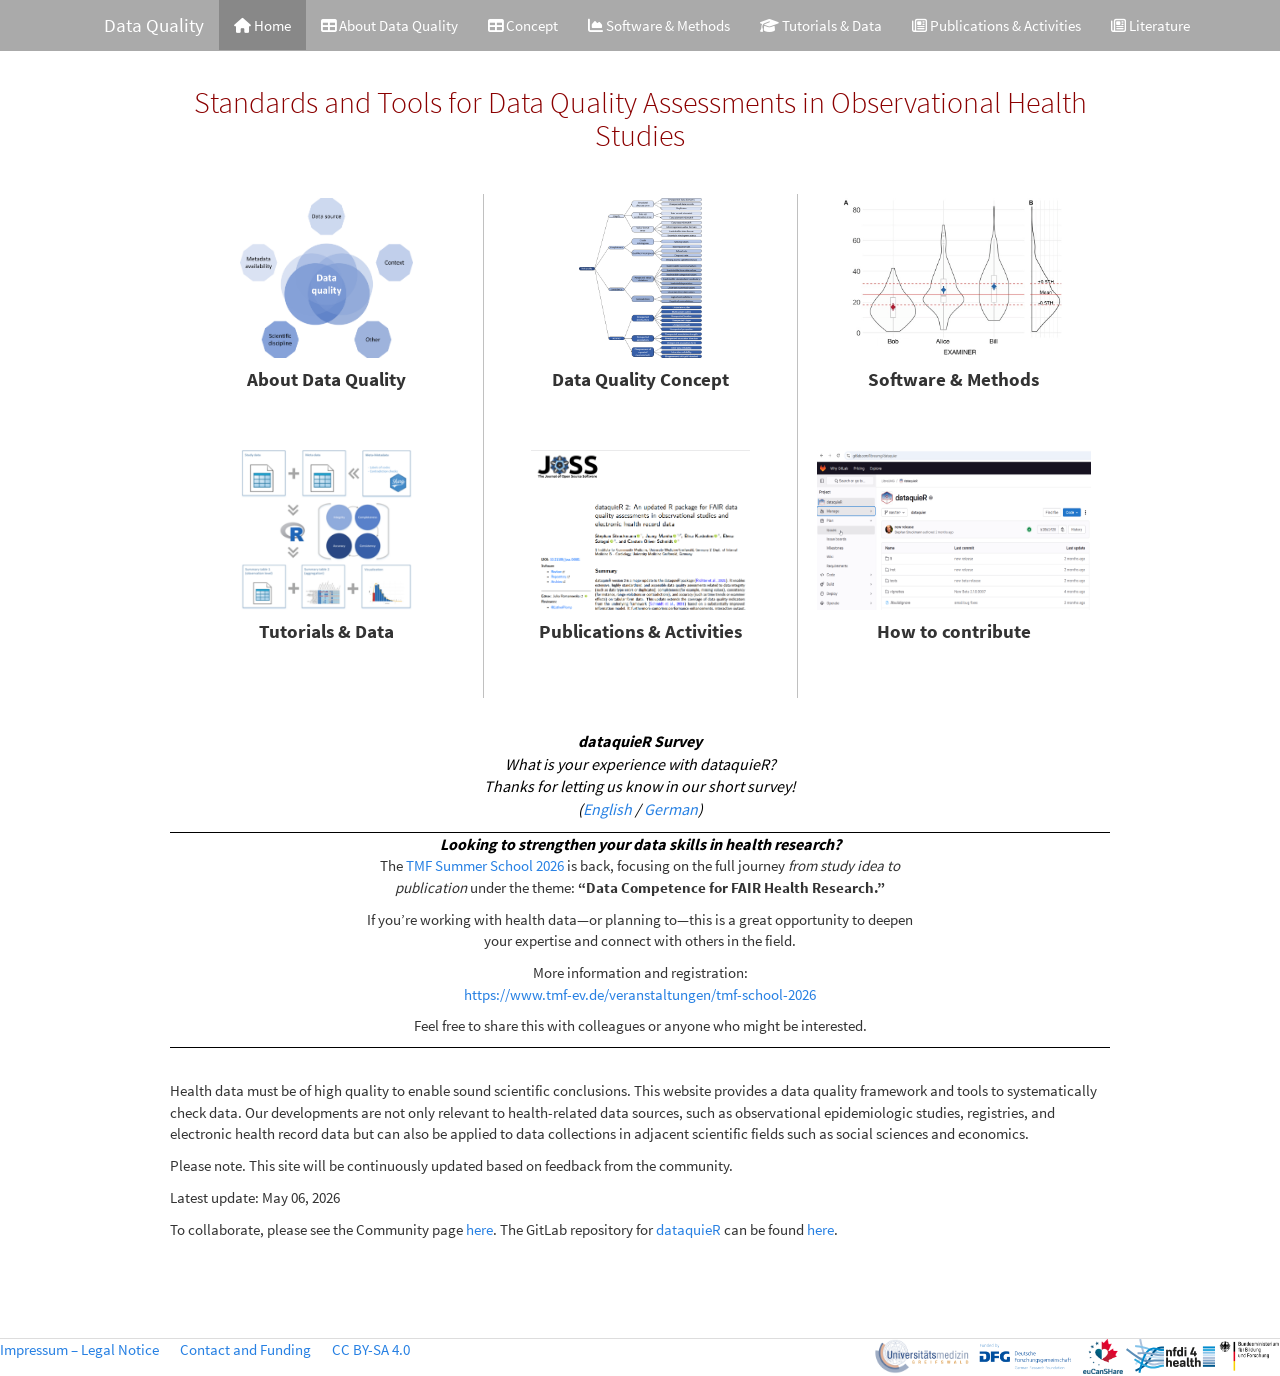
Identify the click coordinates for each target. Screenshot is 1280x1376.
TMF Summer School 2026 (485, 865)
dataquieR (688, 1229)
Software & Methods (659, 25)
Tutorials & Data (821, 25)
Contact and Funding (245, 1349)
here (479, 1229)
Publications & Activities (996, 25)
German (671, 809)
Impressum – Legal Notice (79, 1349)
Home (262, 25)
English (607, 809)
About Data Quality (389, 25)
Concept (523, 25)
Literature (1150, 25)
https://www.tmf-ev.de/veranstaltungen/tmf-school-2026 (640, 994)
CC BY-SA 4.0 (371, 1349)
